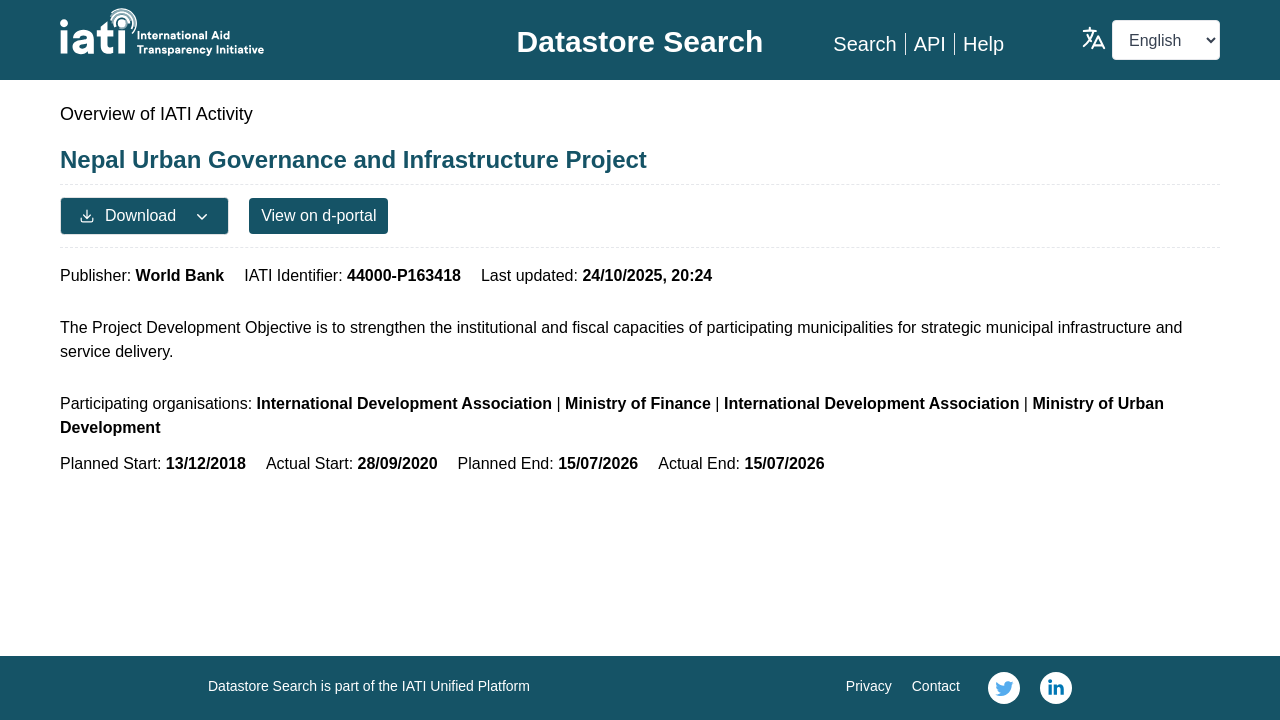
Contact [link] (936, 686)
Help (983, 44)
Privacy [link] (869, 686)
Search (864, 44)
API (930, 44)
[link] (1004, 688)
